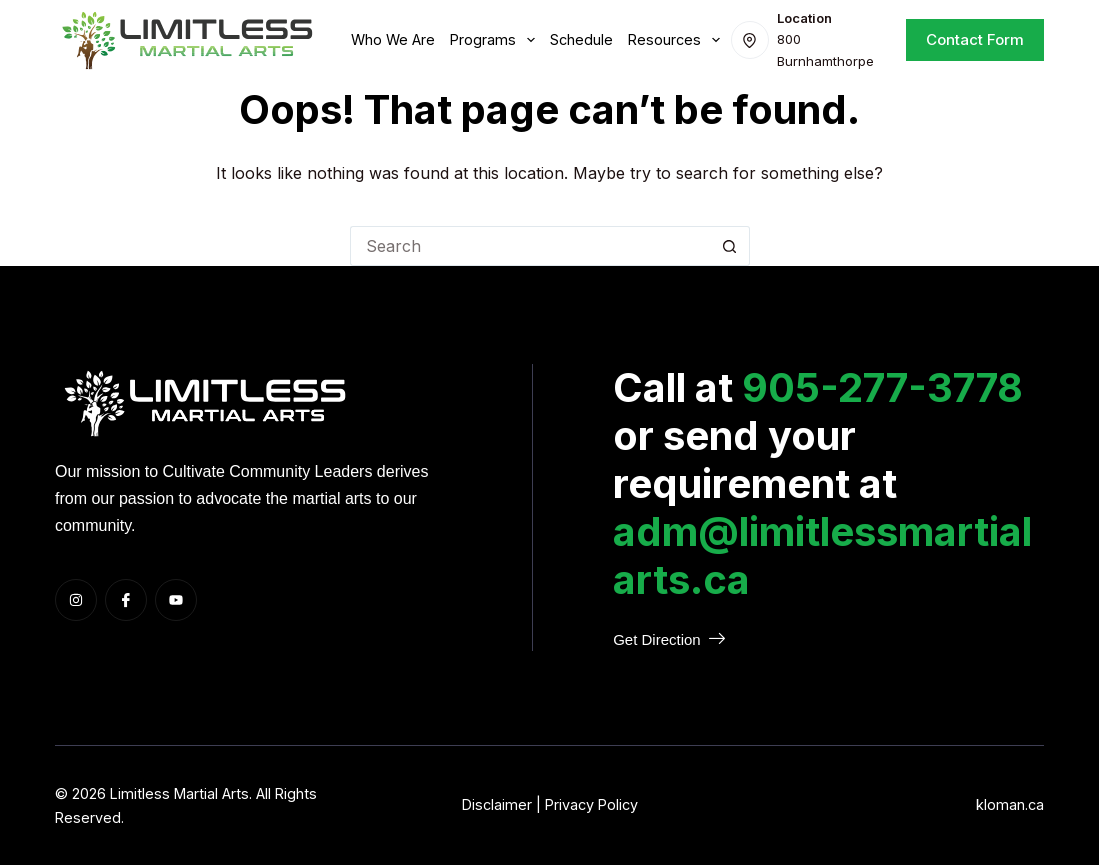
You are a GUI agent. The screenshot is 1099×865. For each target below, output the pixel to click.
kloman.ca (1010, 804)
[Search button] (730, 246)
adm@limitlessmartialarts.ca (822, 555)
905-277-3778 (882, 387)
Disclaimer (497, 804)
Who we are (393, 39)
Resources (677, 40)
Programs (496, 40)
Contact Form (975, 39)
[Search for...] (530, 246)
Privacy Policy (591, 804)
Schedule (581, 39)
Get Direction (669, 639)
